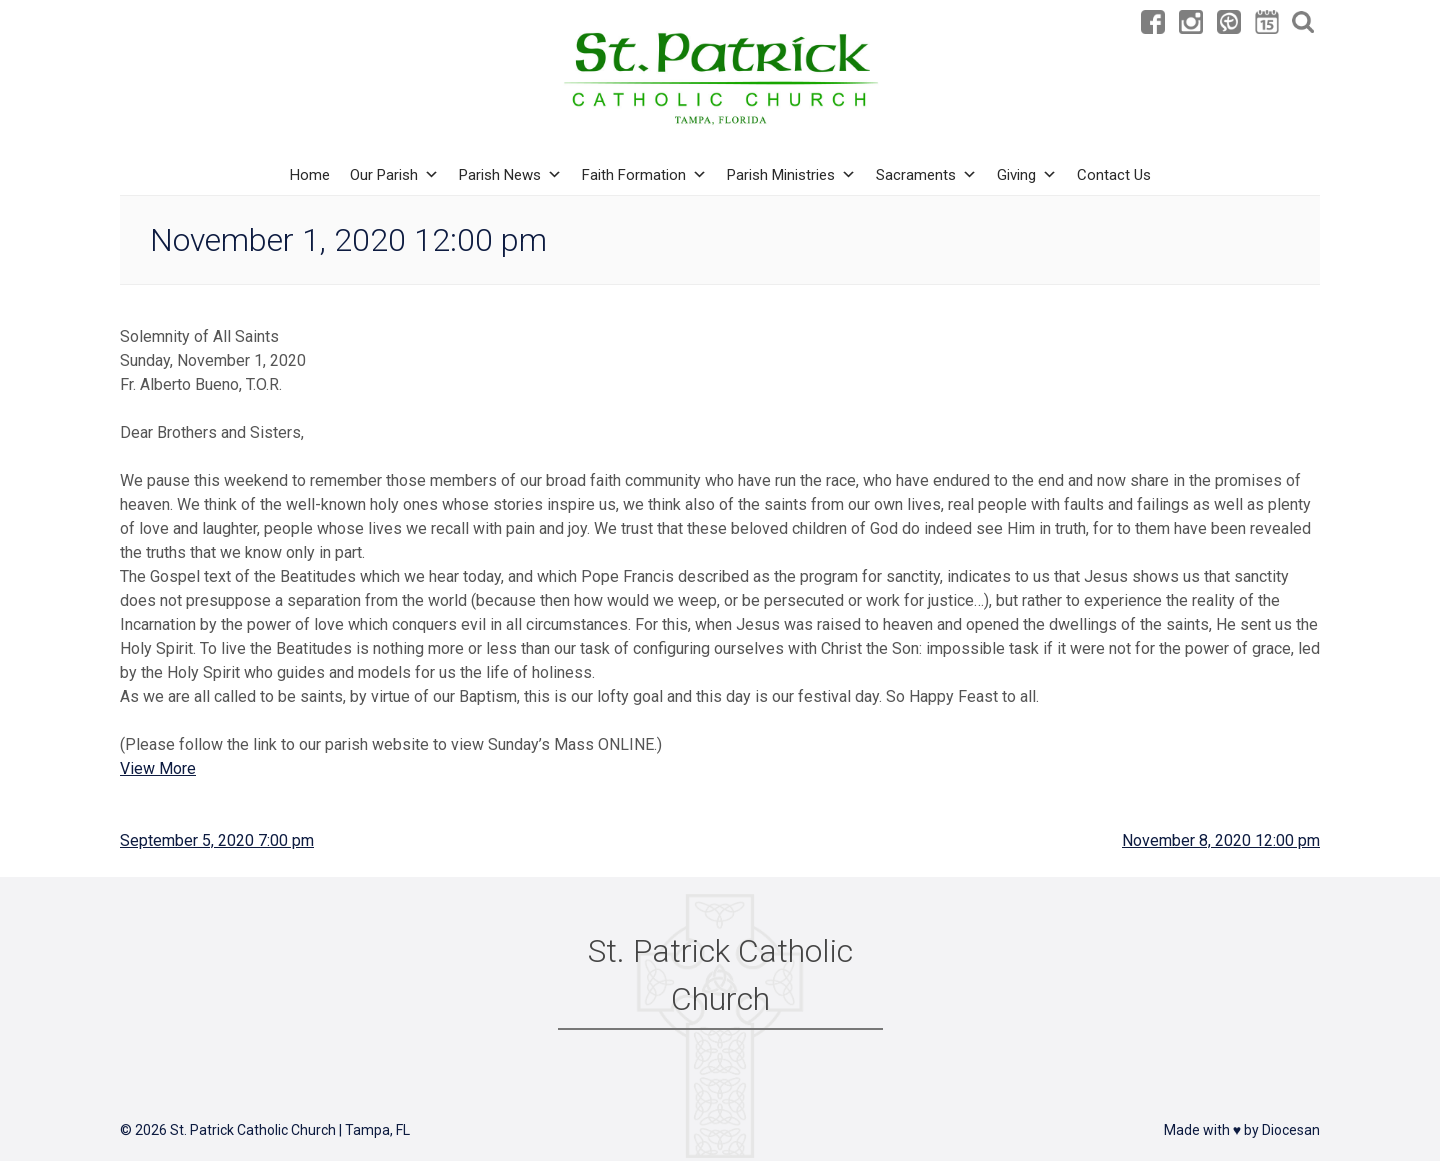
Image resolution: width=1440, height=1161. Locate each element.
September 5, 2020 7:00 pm (217, 840)
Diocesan (1291, 1130)
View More (158, 768)
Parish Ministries (791, 175)
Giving (1027, 175)
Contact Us (1114, 175)
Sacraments (926, 175)
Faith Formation (644, 175)
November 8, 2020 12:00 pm (1221, 840)
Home (310, 175)
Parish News (510, 175)
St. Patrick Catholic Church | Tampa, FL (290, 1130)
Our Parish (394, 175)
